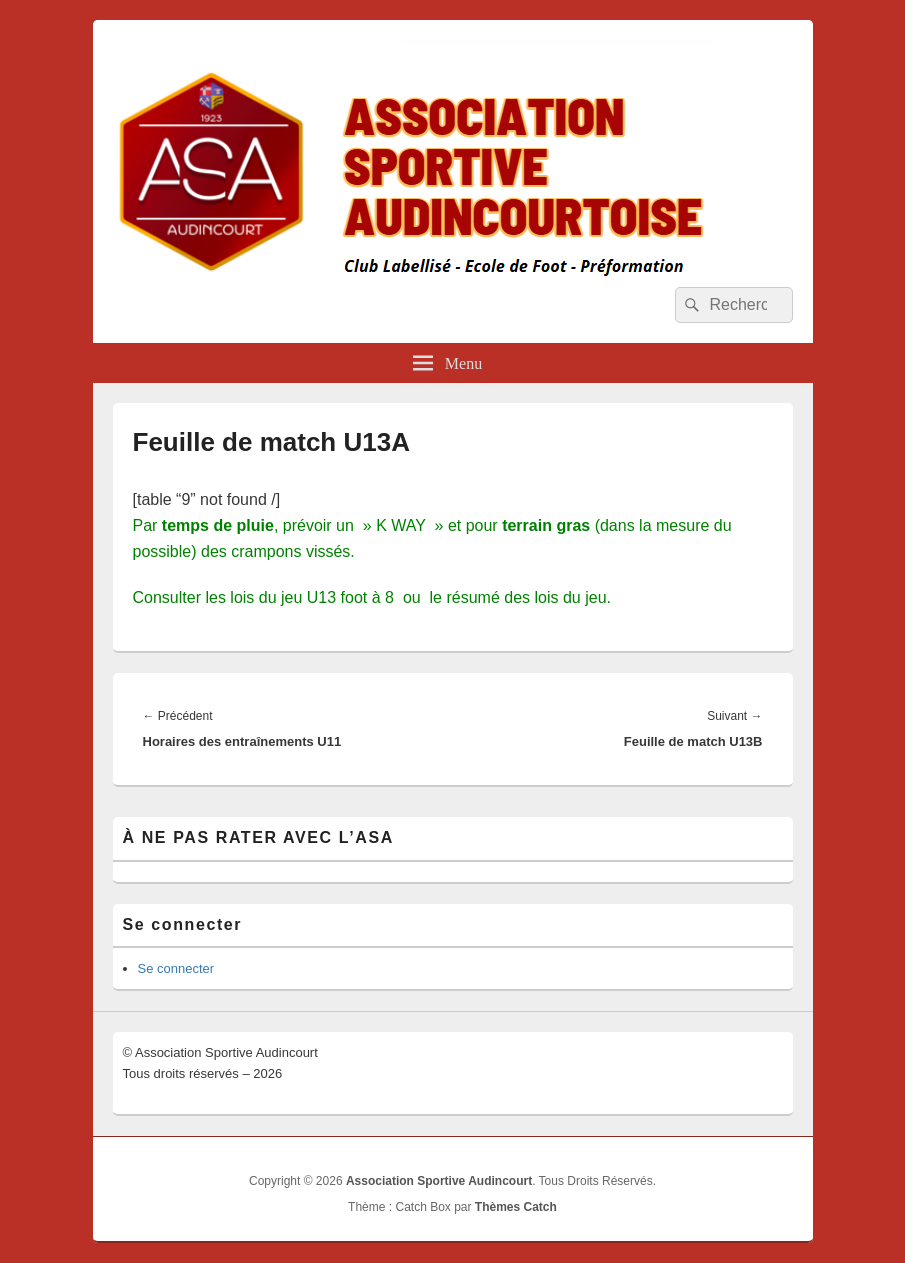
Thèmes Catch (516, 1207)
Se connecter (176, 968)
